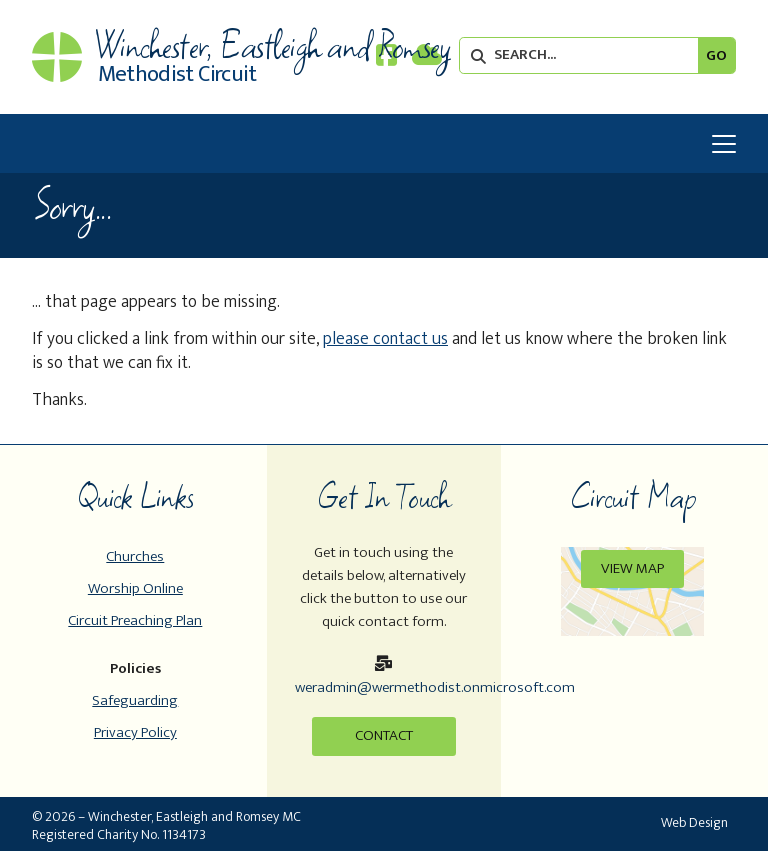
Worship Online (135, 588)
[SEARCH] (584, 55)
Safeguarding (135, 700)
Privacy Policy (135, 732)
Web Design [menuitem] (694, 822)
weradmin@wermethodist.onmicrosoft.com (435, 687)
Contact (384, 735)
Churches (135, 556)
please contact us (385, 338)
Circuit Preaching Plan (135, 620)
